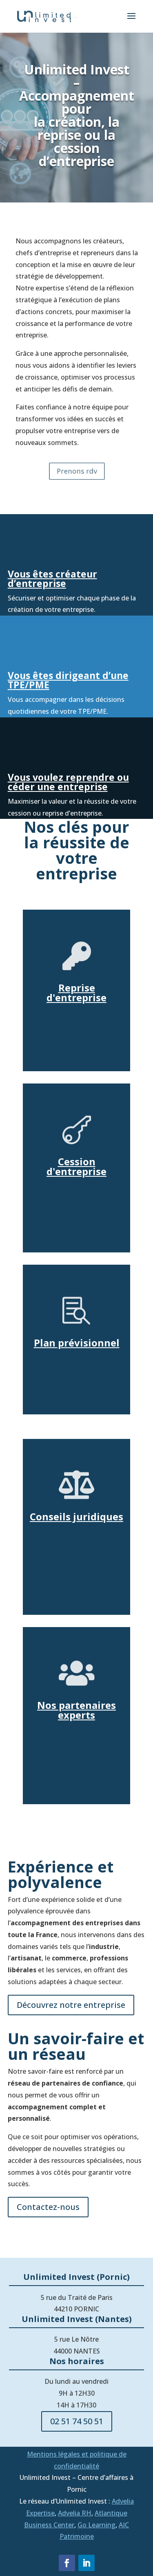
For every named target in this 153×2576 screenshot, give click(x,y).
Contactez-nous (48, 2206)
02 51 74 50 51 (76, 2421)
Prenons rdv (76, 471)
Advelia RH (74, 2513)
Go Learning (96, 2524)
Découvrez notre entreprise (71, 2004)
